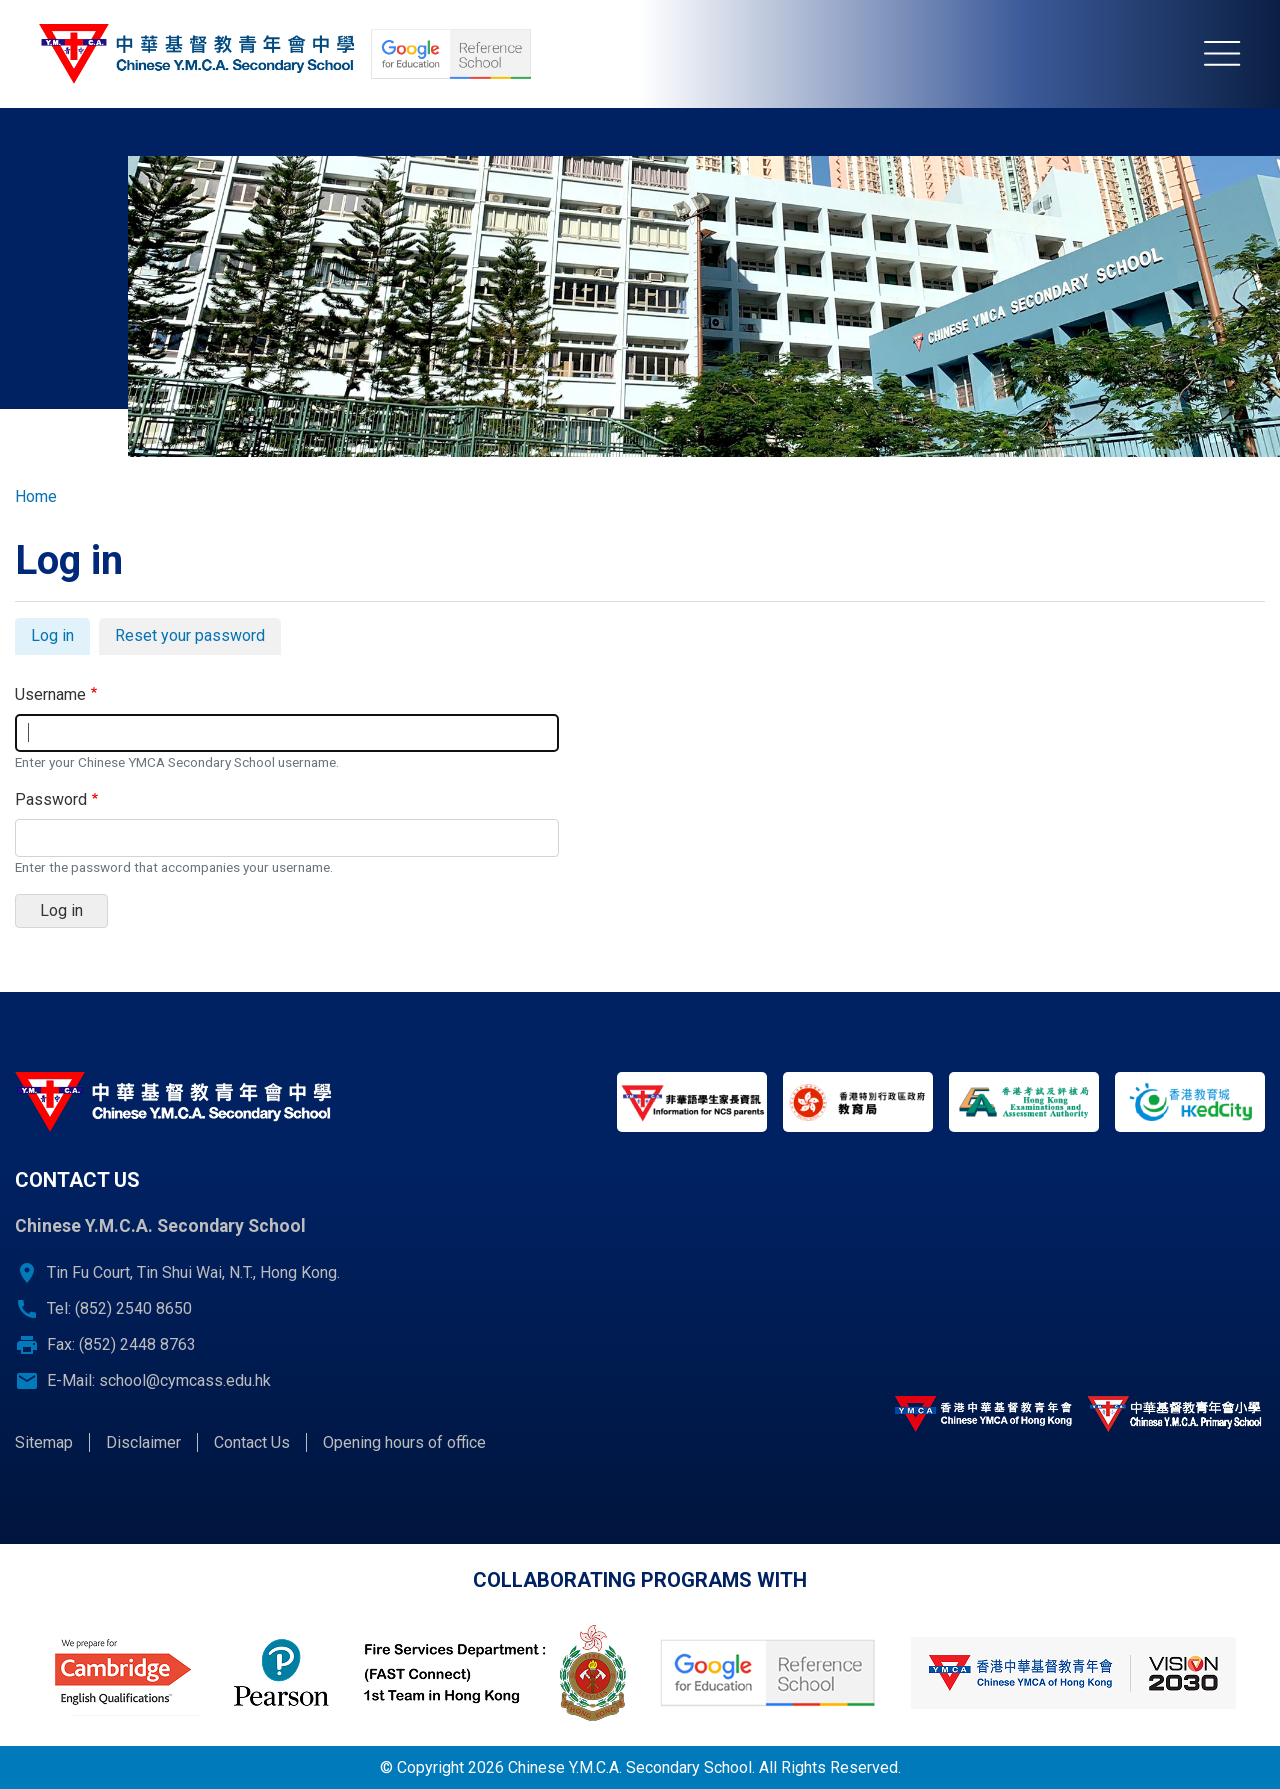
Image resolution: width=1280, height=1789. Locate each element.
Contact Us (252, 1442)
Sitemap (44, 1442)
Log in (60, 639)
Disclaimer (143, 1442)
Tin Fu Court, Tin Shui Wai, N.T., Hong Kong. (193, 1272)
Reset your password (190, 635)
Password (51, 799)
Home (36, 496)
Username (50, 694)
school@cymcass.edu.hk (185, 1380)
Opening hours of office (404, 1442)
